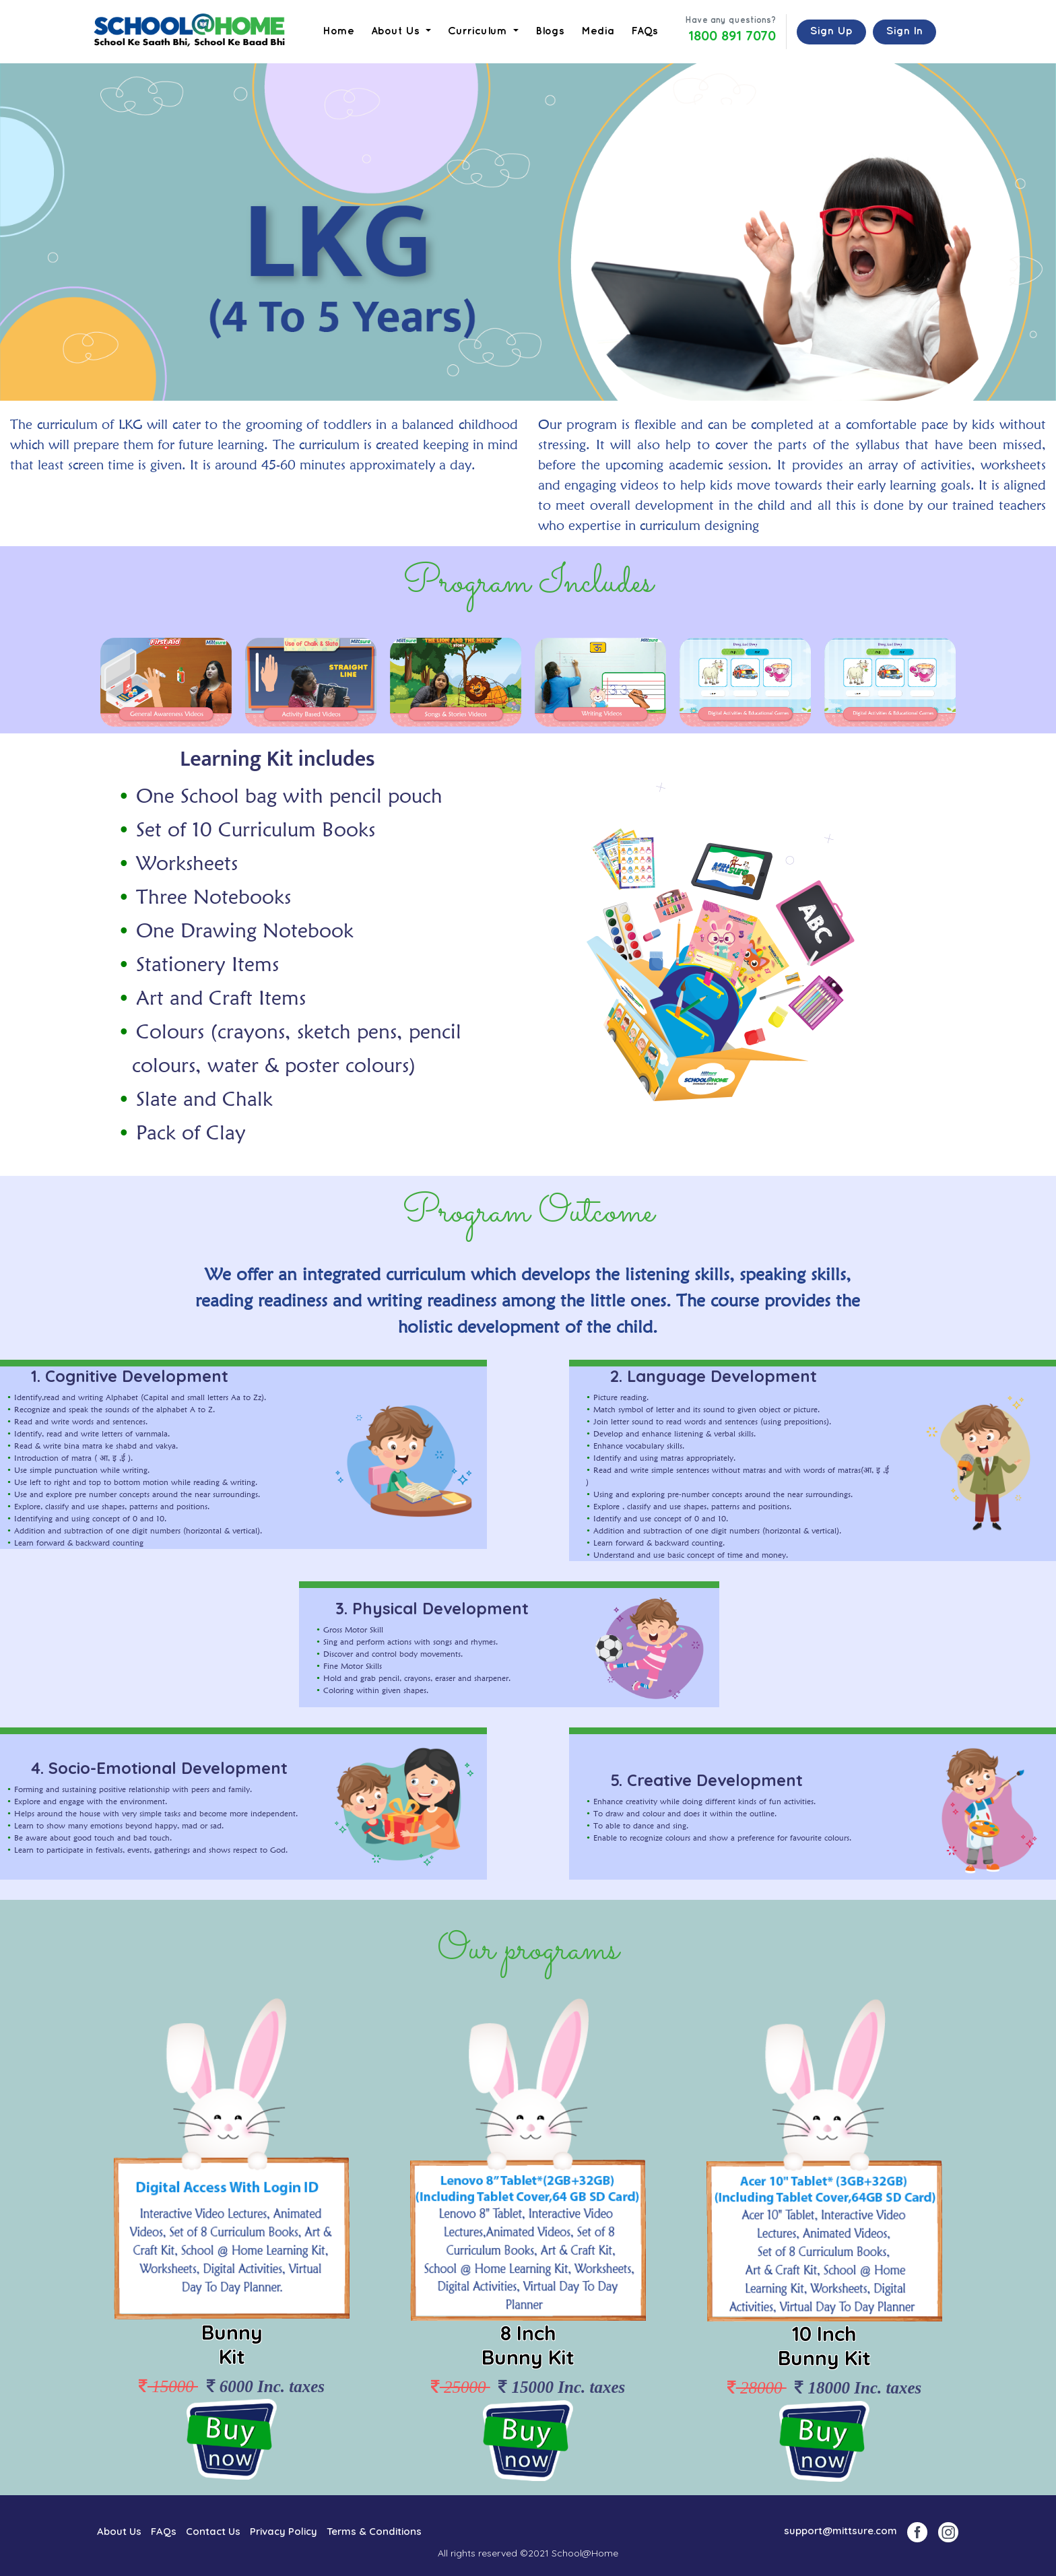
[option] (166, 682)
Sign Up (831, 31)
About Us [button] (397, 31)
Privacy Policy (283, 2531)
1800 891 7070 (732, 36)
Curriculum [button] (479, 31)
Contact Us (213, 2531)
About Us (119, 2531)
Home (338, 31)
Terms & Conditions (374, 2531)
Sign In (904, 31)
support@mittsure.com (840, 2530)
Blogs (549, 31)
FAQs (644, 31)
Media (597, 31)
